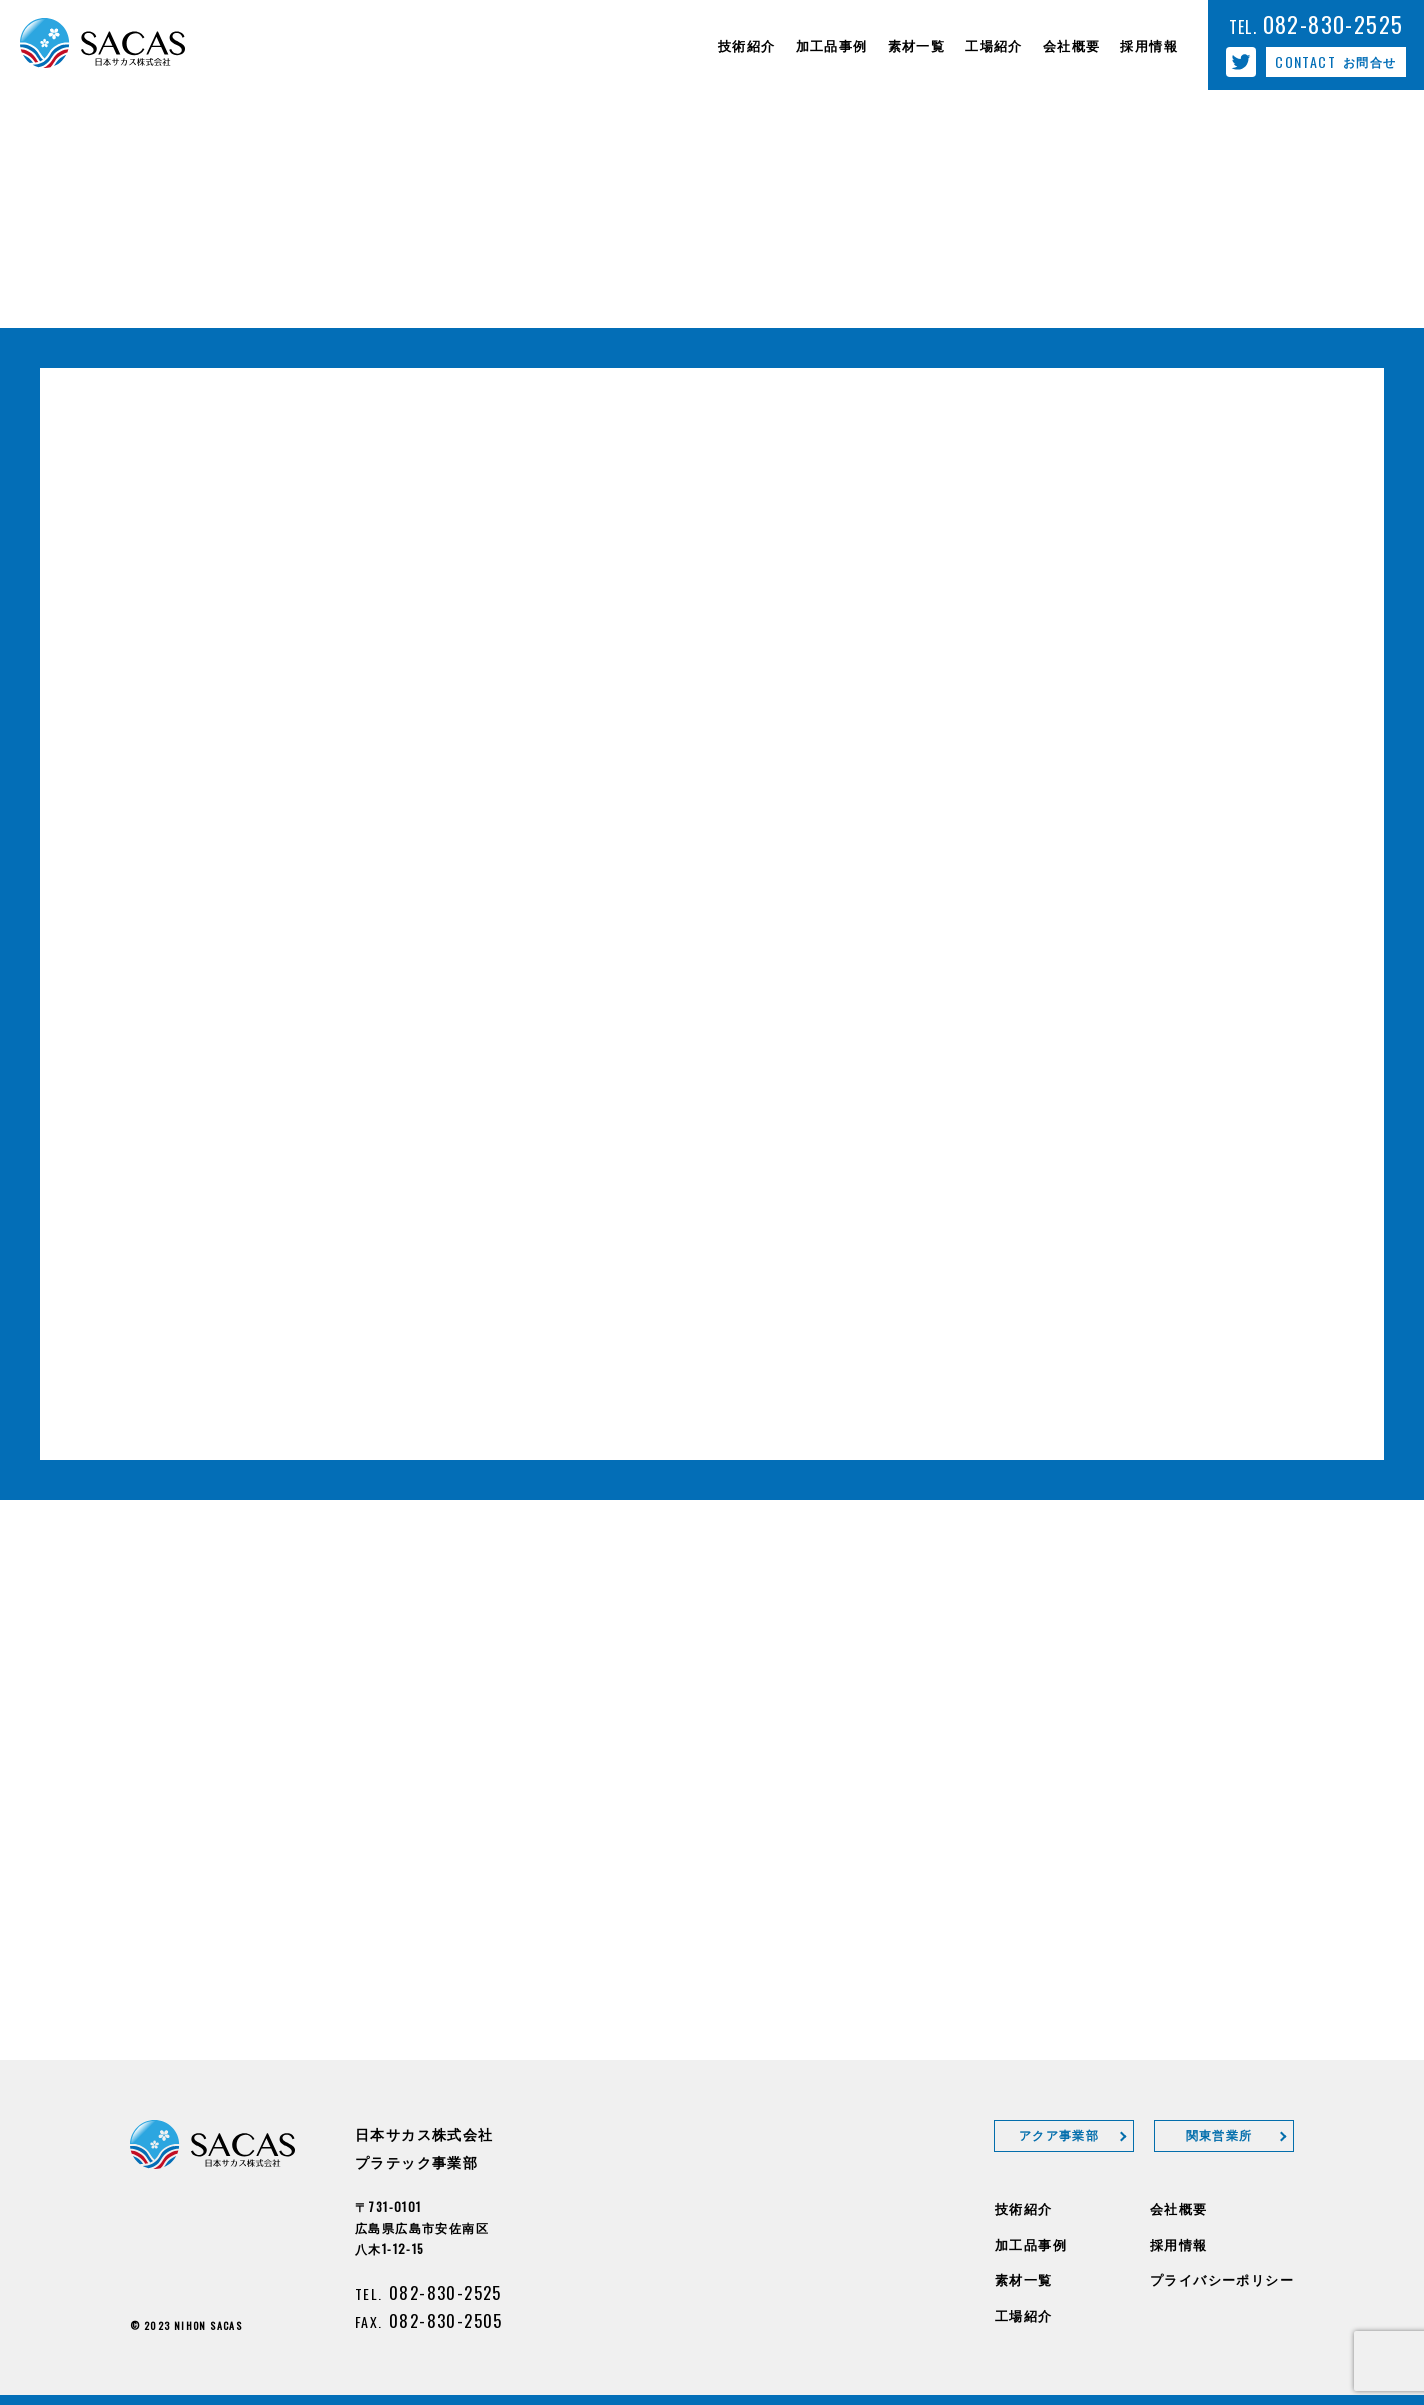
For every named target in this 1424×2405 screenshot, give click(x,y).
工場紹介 (1024, 2315)
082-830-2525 (445, 2292)
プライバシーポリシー (1222, 2279)
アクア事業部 (1059, 2134)
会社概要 (1179, 2208)
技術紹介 (1024, 2208)
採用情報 (1179, 2244)
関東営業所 (1219, 2134)
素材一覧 (1024, 2279)
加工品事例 (1031, 2244)
